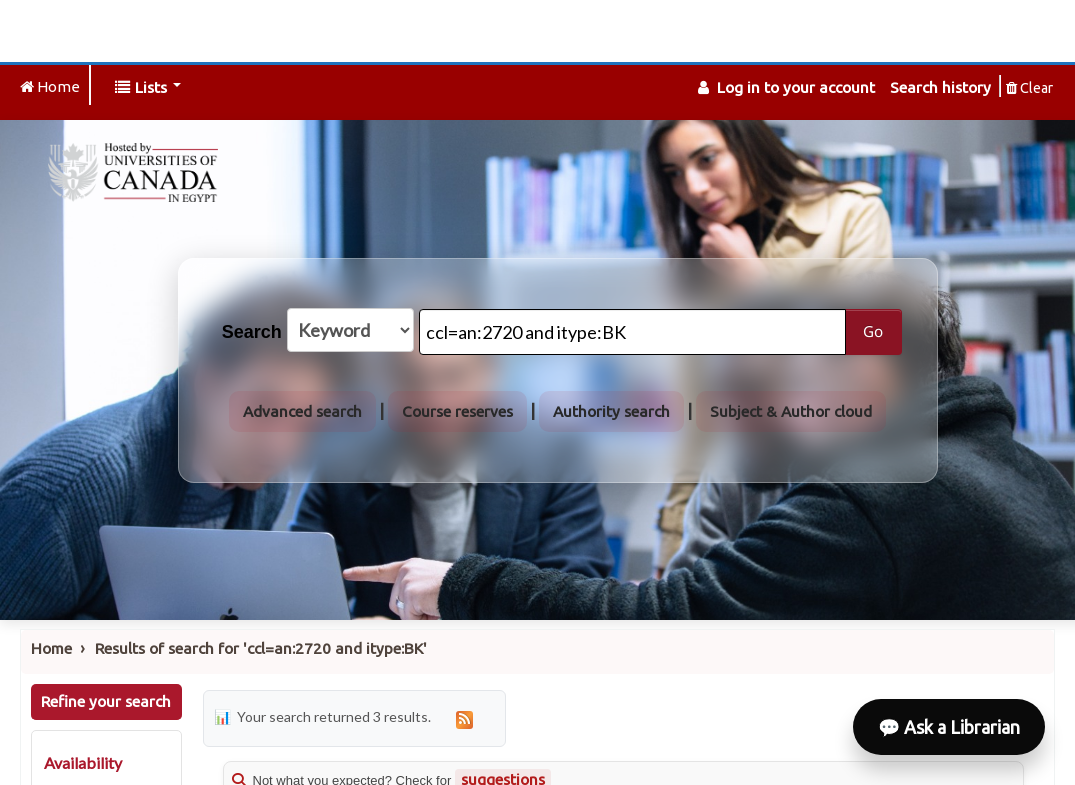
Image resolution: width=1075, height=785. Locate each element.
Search (252, 332)
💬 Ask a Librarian (949, 727)
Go (873, 331)
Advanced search (302, 411)
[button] (148, 87)
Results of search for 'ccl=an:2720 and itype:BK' (261, 648)
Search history (940, 87)
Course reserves (457, 411)
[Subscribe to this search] (465, 718)
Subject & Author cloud (791, 411)
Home (51, 648)
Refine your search (106, 701)
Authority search (611, 411)
